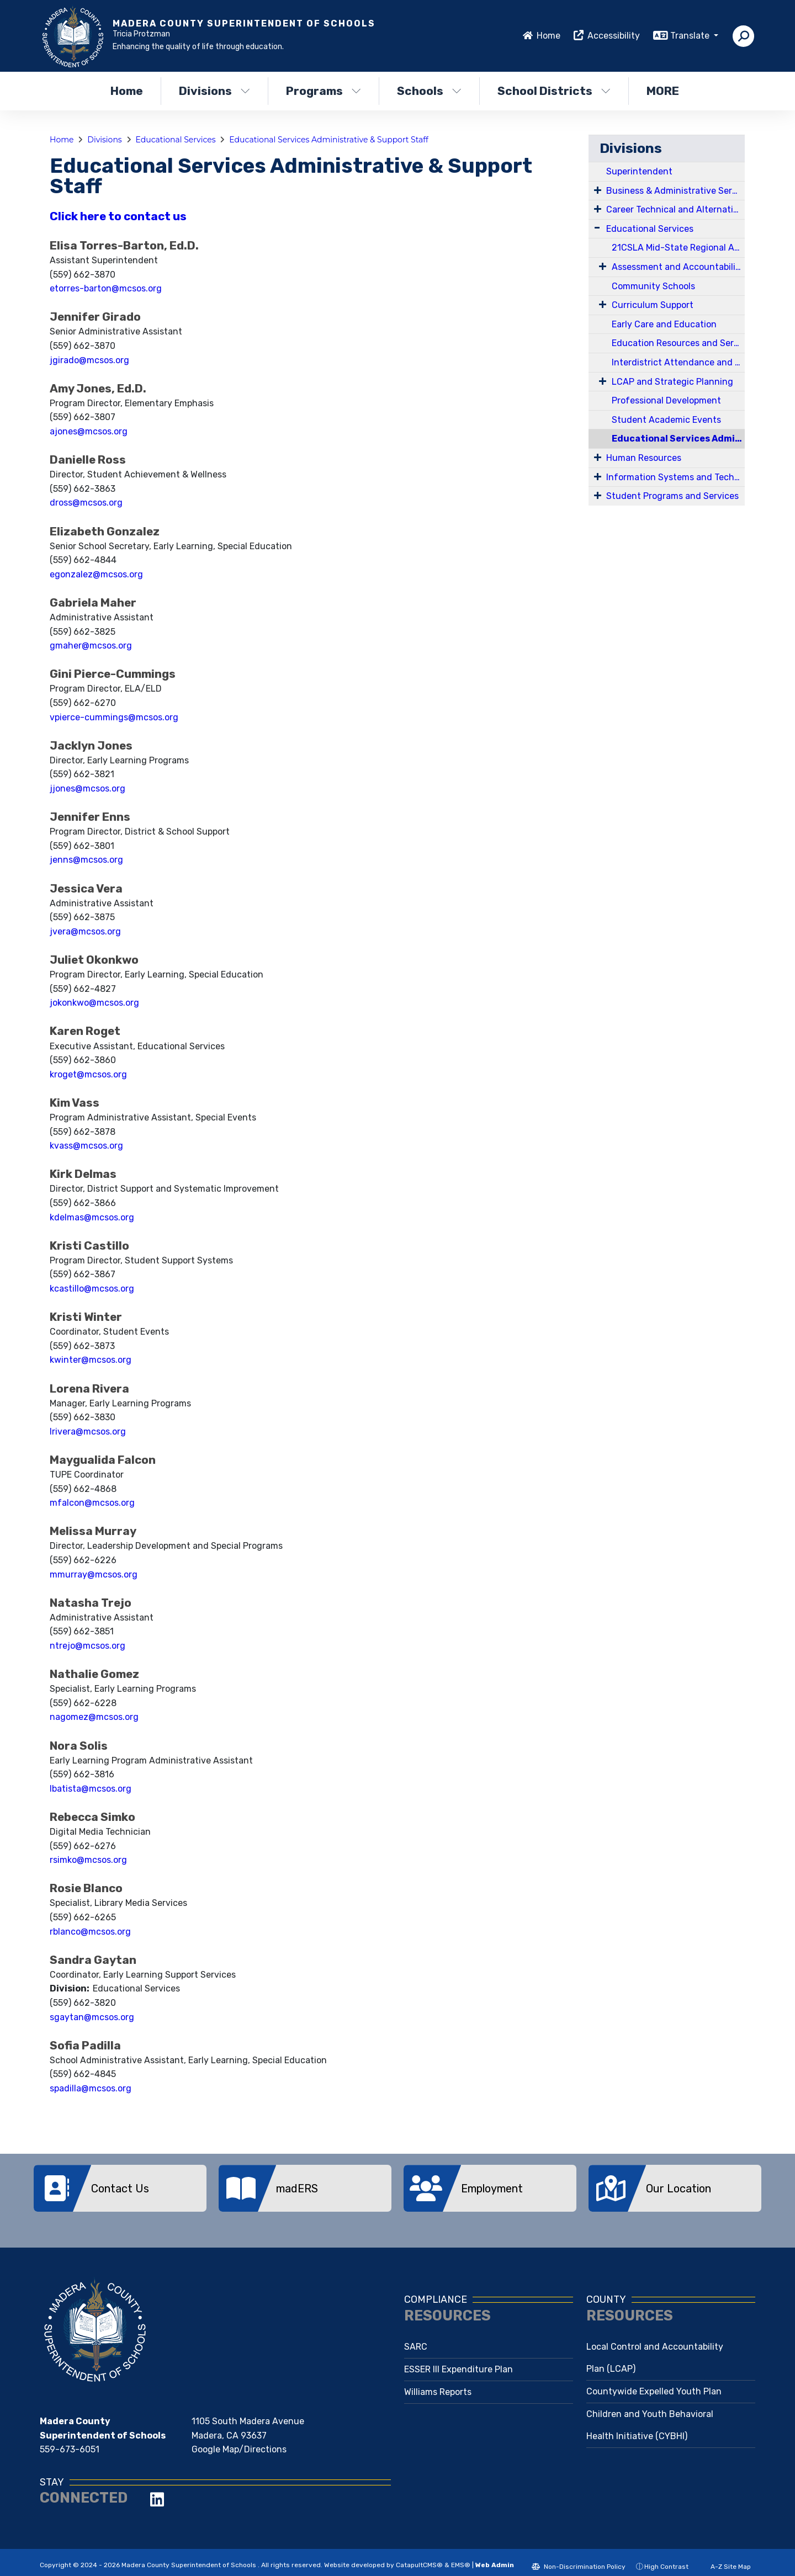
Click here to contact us (118, 216)
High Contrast (666, 2558)
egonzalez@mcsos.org (96, 574)
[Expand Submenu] (597, 190)
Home (548, 35)
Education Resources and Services (678, 343)
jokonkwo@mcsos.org (94, 1002)
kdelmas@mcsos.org (92, 1217)
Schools (429, 91)
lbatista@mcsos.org (90, 1788)
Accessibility (613, 35)
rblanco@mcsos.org (90, 1931)
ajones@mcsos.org (89, 431)
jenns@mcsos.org (86, 859)
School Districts (554, 91)
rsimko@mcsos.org (88, 1860)
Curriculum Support (652, 305)
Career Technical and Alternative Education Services (675, 209)
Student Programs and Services (672, 496)
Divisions (214, 91)
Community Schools (653, 286)
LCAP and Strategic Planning (672, 381)
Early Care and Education (664, 324)
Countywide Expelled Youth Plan (654, 2383)
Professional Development (666, 400)
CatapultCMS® (419, 2557)
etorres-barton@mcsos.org (106, 288)
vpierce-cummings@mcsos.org (114, 717)
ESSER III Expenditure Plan (458, 2361)
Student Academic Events (666, 420)
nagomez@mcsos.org (94, 1717)
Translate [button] (691, 35)
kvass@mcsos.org (86, 1145)
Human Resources (643, 458)
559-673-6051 (69, 2441)
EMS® (460, 2557)
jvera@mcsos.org (85, 931)
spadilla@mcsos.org (90, 2088)
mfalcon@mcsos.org (92, 1502)
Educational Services (176, 140)
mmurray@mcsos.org (93, 1574)
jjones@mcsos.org (87, 788)
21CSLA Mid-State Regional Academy (678, 247)
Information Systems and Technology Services (675, 477)
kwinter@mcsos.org (90, 1360)
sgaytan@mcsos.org (92, 2017)
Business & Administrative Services (675, 190)
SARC (415, 2338)
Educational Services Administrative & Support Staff (328, 140)
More (665, 91)
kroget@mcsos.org (88, 1074)
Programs (323, 91)
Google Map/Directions (239, 2441)
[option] (120, 2188)
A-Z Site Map (725, 2558)
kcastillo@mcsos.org (92, 1288)
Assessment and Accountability (678, 267)
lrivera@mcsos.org (88, 1431)
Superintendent (639, 171)
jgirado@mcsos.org (89, 360)
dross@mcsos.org (86, 502)
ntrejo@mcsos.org (87, 1645)
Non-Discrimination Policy (579, 2558)
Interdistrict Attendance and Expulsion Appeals (678, 362)
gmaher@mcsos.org (91, 645)
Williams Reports (437, 2383)
